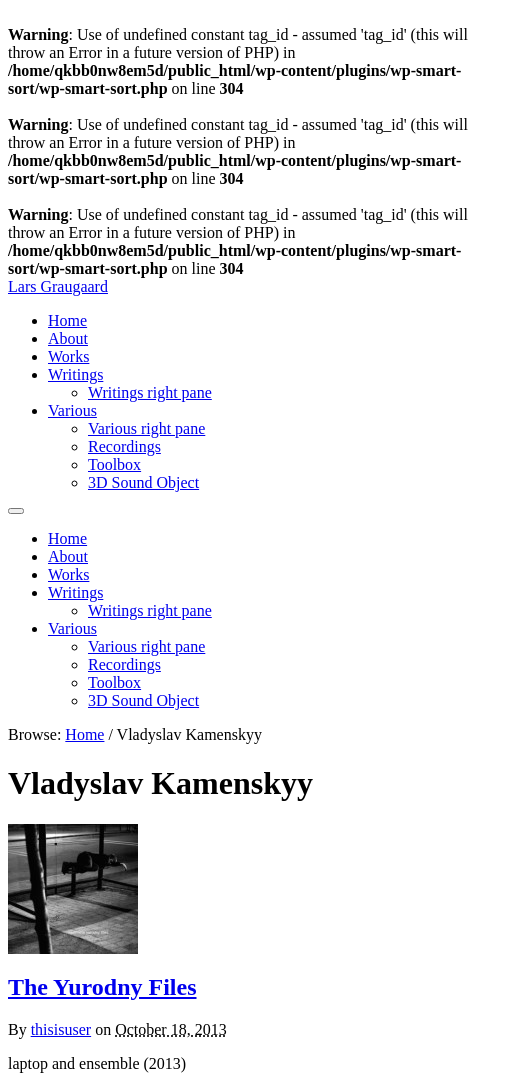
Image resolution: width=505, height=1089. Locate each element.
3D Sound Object (143, 482)
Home (67, 320)
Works (68, 356)
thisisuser (61, 1029)
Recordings (124, 446)
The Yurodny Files (102, 987)
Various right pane (146, 428)
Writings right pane (150, 392)
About (68, 338)
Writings (75, 374)
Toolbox (114, 464)
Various (72, 410)
